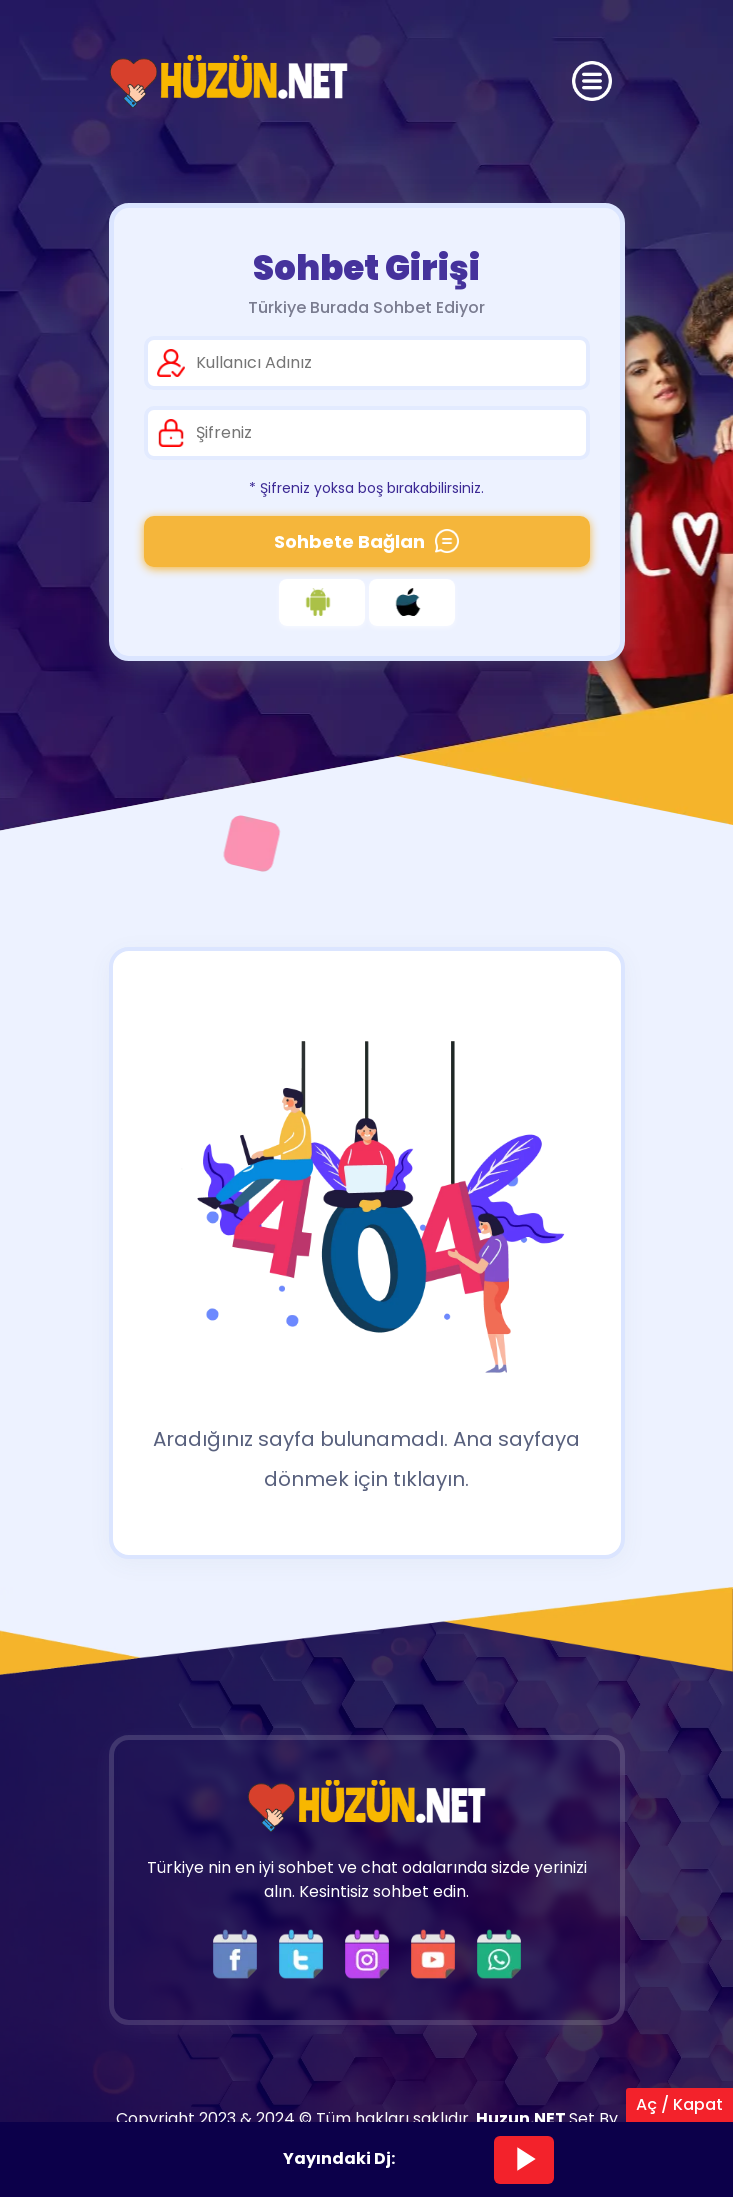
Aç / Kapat (679, 2104)
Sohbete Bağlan (366, 541)
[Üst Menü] (592, 81)
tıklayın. (431, 1479)
